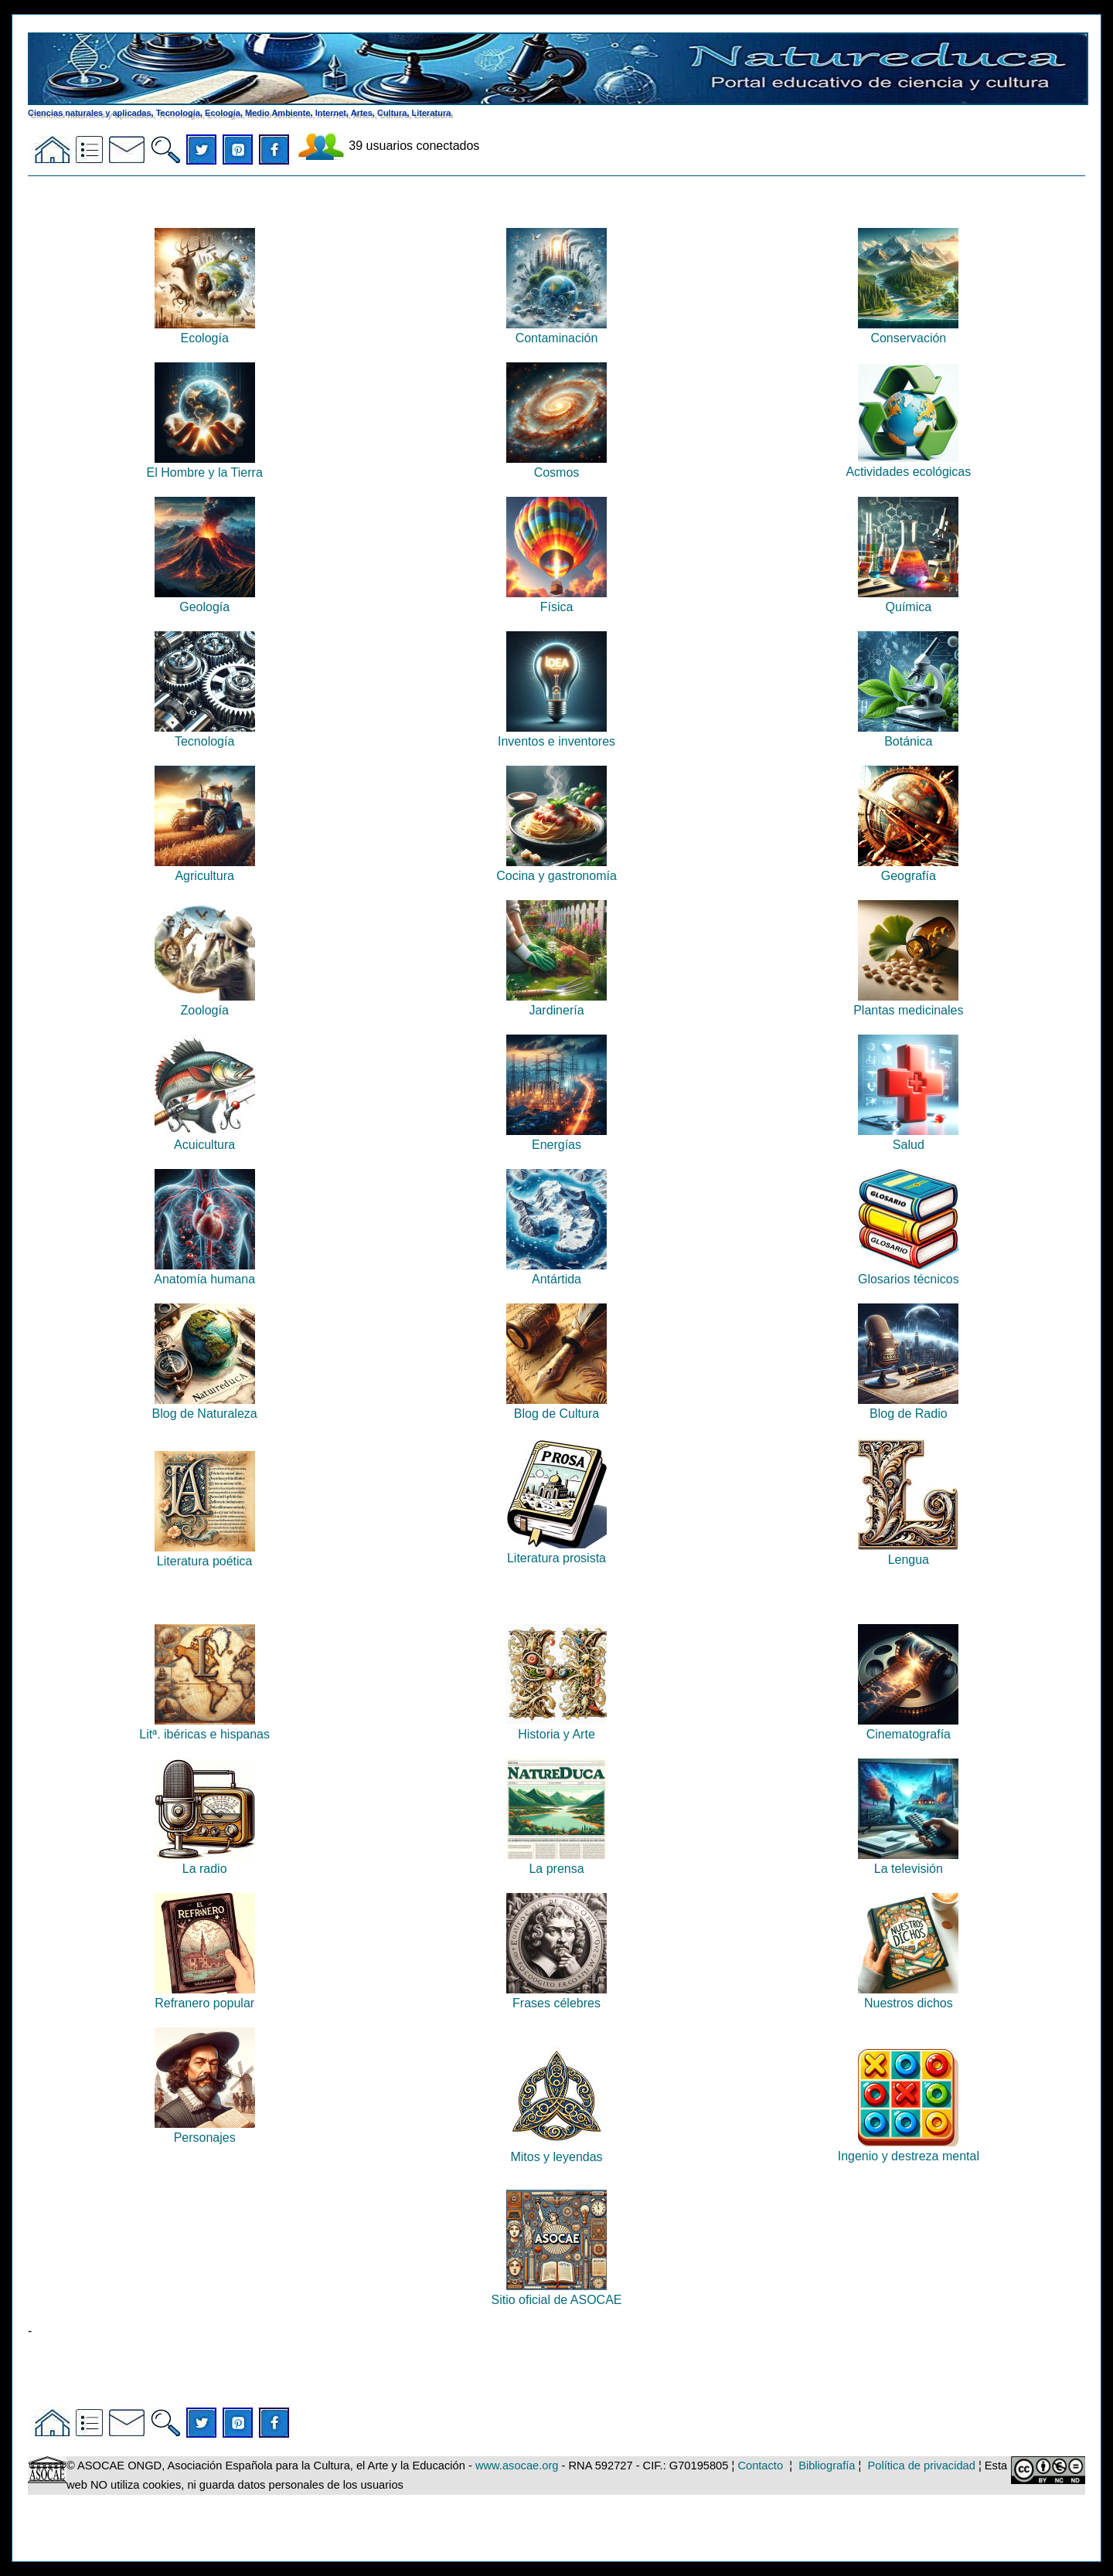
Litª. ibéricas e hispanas (204, 1727)
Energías (556, 1137)
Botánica (908, 734)
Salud (908, 1137)
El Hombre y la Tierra (205, 465)
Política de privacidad (921, 2465)
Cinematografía (908, 1727)
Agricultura (205, 868)
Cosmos (556, 465)
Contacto (760, 2465)
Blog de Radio (908, 1406)
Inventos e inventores (556, 734)
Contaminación (556, 331)
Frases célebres (556, 1996)
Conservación (908, 331)
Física (556, 599)
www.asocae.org (517, 2465)
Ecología (205, 331)
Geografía (908, 868)
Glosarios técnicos (908, 1272)
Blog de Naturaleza (204, 1406)
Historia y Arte (556, 1727)
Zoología (205, 1003)
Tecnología (205, 734)
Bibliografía (826, 2465)
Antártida (556, 1272)
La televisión (908, 1861)
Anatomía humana (204, 1272)
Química (908, 599)
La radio (205, 1861)
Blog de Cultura (556, 1406)
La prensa (556, 1861)
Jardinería (556, 1003)
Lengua (908, 1552)
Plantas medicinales (908, 1003)
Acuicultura (205, 1137)
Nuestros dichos (908, 1996)
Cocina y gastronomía (556, 868)
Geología (205, 599)
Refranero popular (205, 1996)
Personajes (205, 2130)
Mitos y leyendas (556, 2149)
